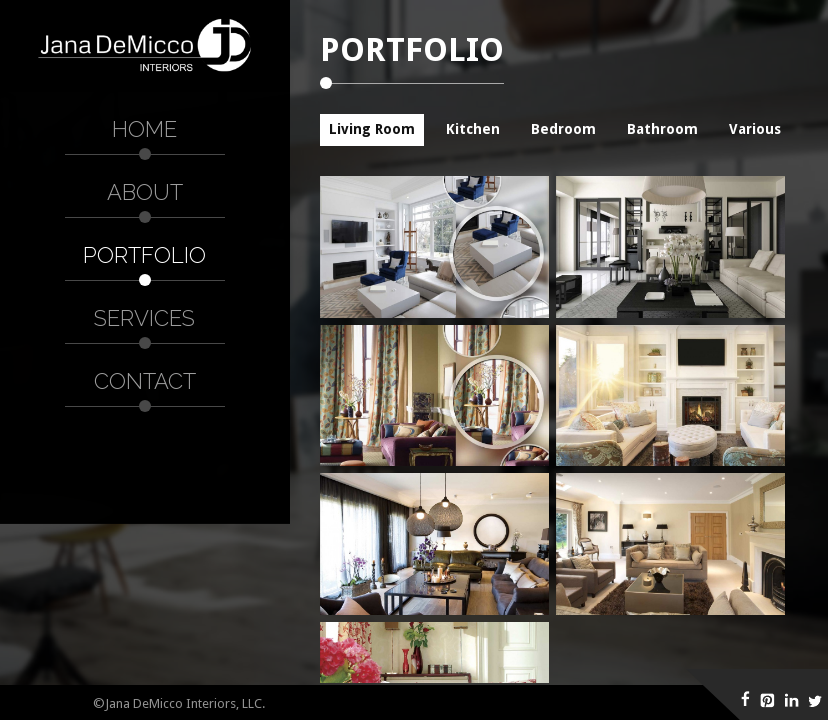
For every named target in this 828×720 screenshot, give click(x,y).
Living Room (372, 129)
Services (144, 318)
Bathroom (662, 129)
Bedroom (563, 129)
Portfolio (144, 255)
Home (144, 129)
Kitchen (473, 129)
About (145, 192)
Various (755, 129)
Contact (145, 381)
